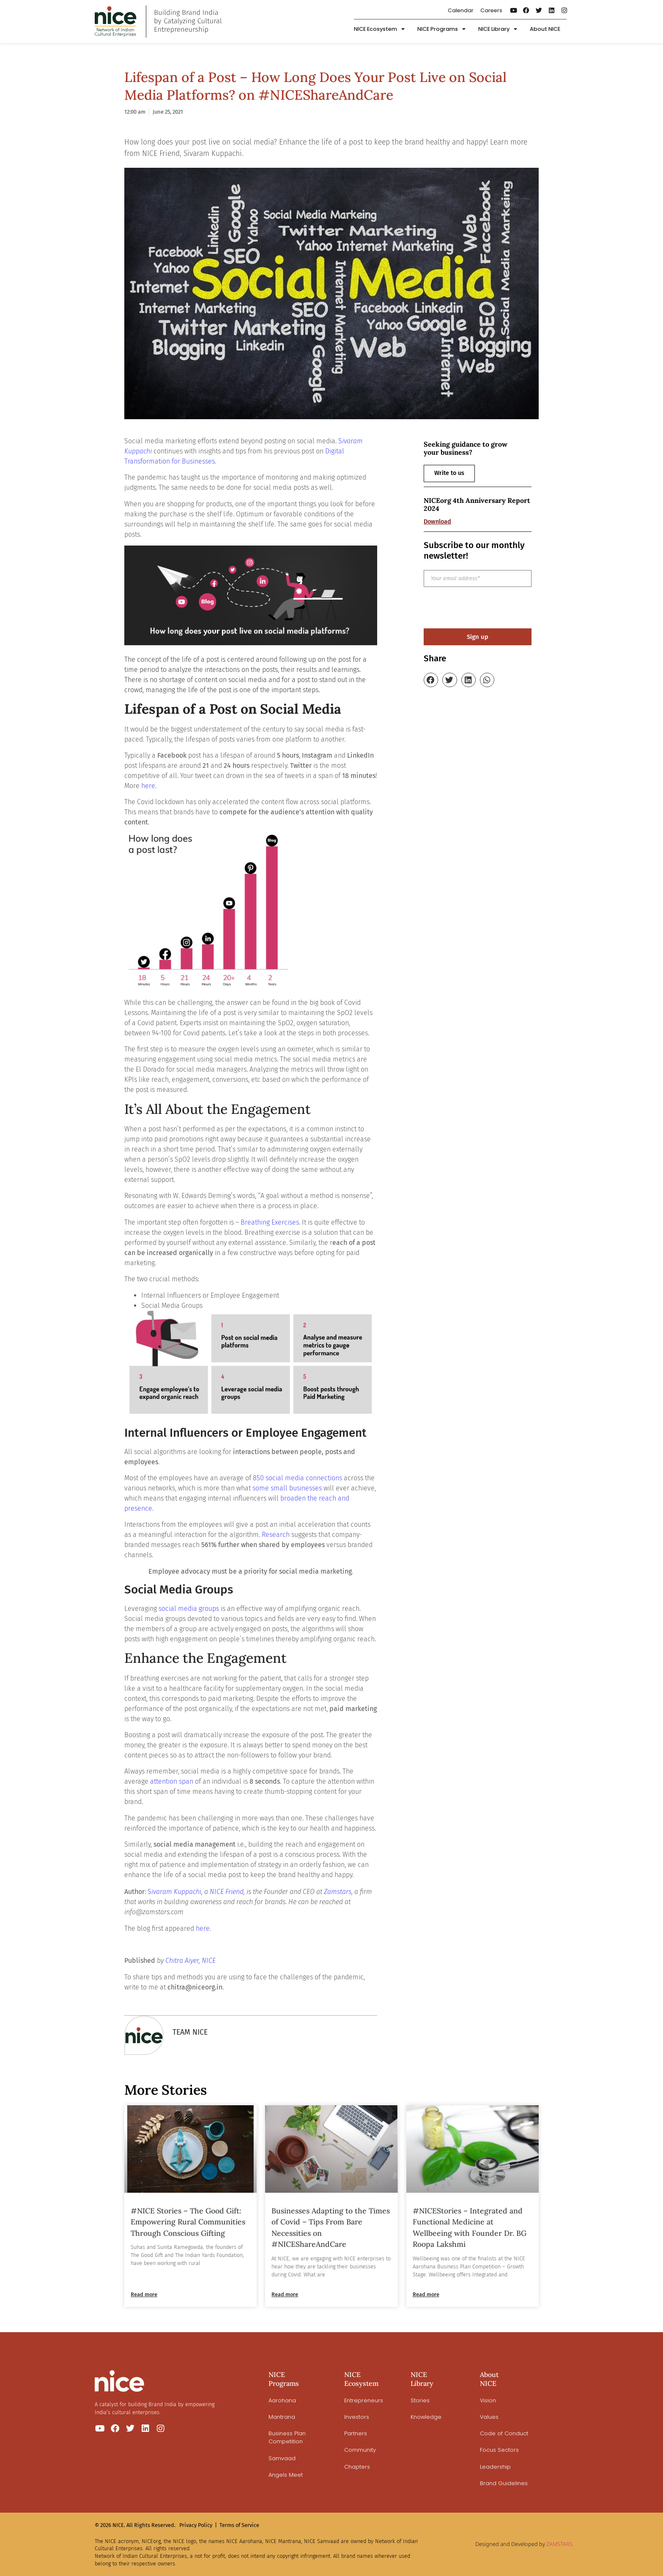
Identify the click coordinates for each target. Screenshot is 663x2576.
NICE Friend (227, 1892)
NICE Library (497, 29)
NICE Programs (441, 29)
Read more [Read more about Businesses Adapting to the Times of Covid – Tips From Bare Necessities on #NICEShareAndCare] (284, 2294)
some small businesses (287, 1488)
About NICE (545, 29)
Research (276, 1535)
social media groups (189, 1609)
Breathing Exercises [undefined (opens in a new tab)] (270, 1222)
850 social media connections (297, 1478)
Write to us (449, 473)
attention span (171, 1781)
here (148, 786)
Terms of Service (239, 2525)
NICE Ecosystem (379, 29)
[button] (431, 680)
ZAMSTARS (559, 2544)
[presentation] (488, 607)
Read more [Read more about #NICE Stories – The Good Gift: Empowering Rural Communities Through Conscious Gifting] (144, 2294)
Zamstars (337, 1892)
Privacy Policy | (198, 2525)
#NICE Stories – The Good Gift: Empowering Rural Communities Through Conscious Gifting (188, 2222)
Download (437, 521)
